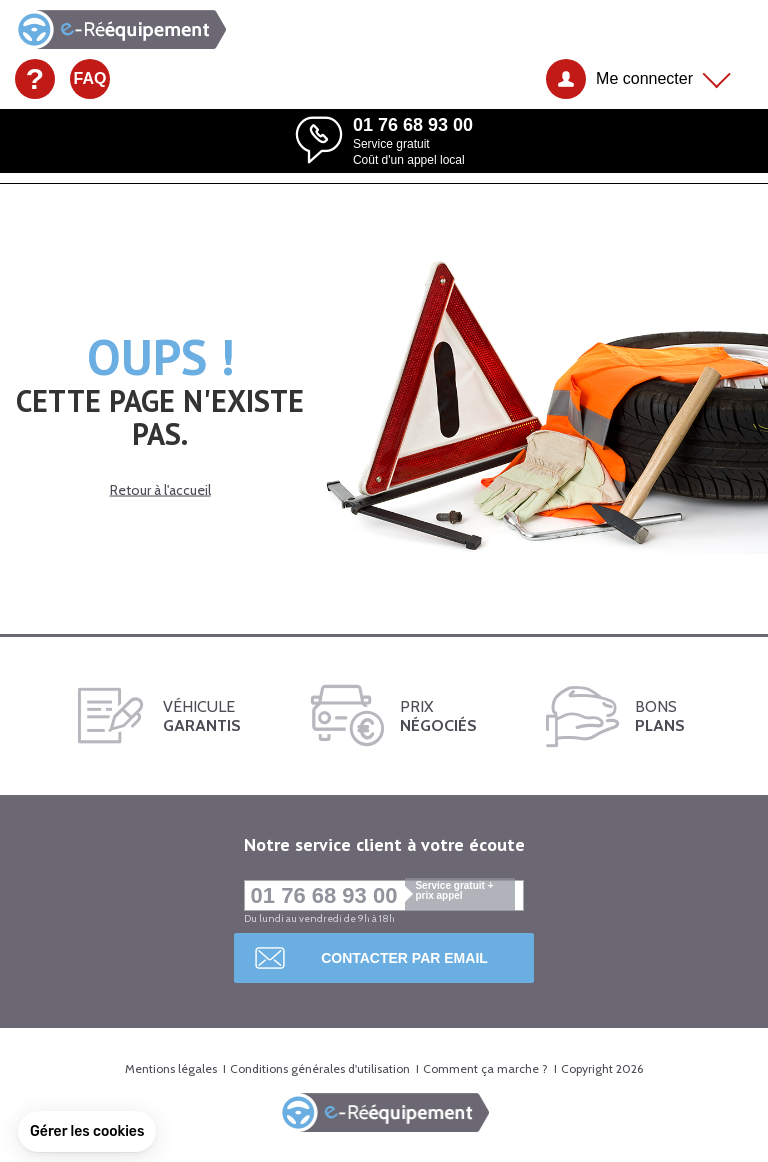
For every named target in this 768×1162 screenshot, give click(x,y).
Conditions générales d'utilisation (320, 1068)
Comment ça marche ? (485, 1068)
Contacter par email (404, 958)
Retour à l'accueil (160, 489)
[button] (87, 1132)
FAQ (90, 78)
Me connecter (644, 78)
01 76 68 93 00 (383, 895)
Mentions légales (171, 1068)
